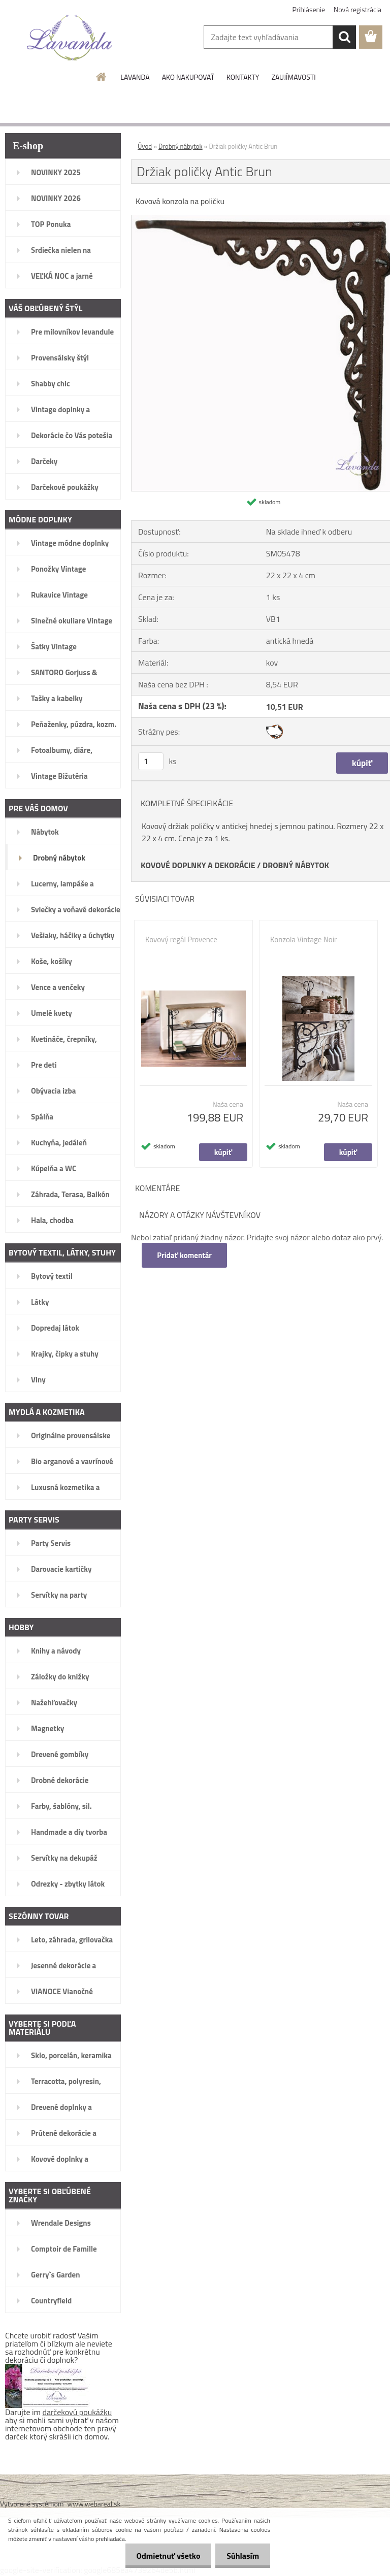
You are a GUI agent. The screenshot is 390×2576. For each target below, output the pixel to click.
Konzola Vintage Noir (303, 940)
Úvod (145, 146)
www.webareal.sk (94, 2503)
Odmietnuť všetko (164, 2556)
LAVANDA (134, 77)
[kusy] (151, 761)
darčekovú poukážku (77, 2412)
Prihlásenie (309, 9)
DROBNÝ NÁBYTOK (296, 865)
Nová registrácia (357, 9)
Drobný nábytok (180, 146)
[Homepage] (101, 76)
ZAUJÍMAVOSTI (293, 77)
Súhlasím (241, 2556)
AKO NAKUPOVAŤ (188, 77)
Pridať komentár (184, 1255)
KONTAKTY (242, 77)
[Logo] (70, 37)
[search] (344, 37)
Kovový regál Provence (181, 940)
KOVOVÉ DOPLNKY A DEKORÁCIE (198, 865)
